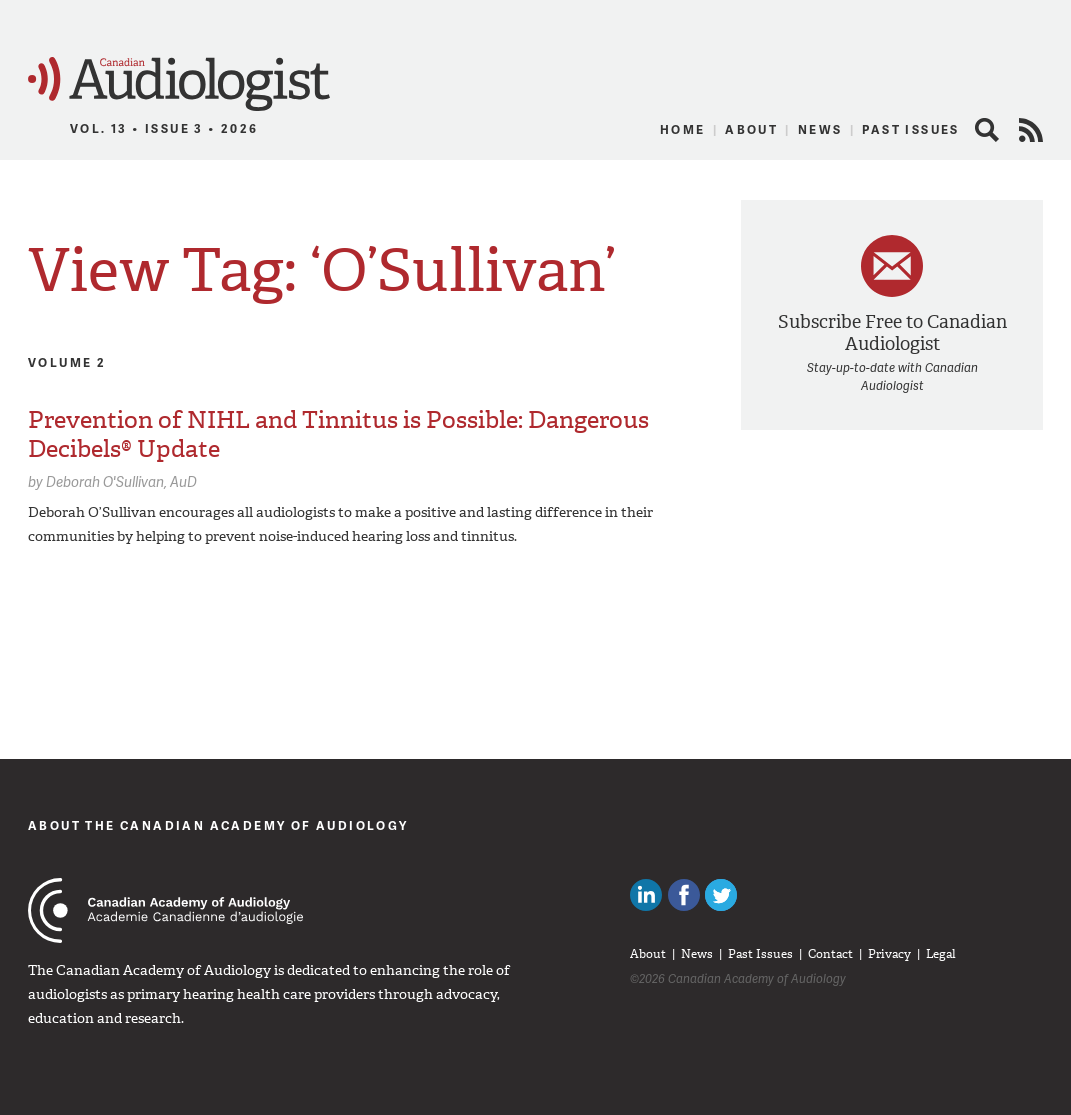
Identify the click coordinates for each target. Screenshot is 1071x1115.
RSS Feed (1031, 130)
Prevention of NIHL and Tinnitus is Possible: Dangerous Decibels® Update (338, 434)
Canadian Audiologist (179, 84)
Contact (830, 954)
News (820, 129)
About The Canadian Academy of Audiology (218, 825)
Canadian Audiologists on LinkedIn (646, 895)
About (751, 129)
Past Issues (910, 129)
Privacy (889, 954)
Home (683, 129)
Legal (941, 954)
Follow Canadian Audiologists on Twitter (721, 895)
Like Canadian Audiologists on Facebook (684, 895)
